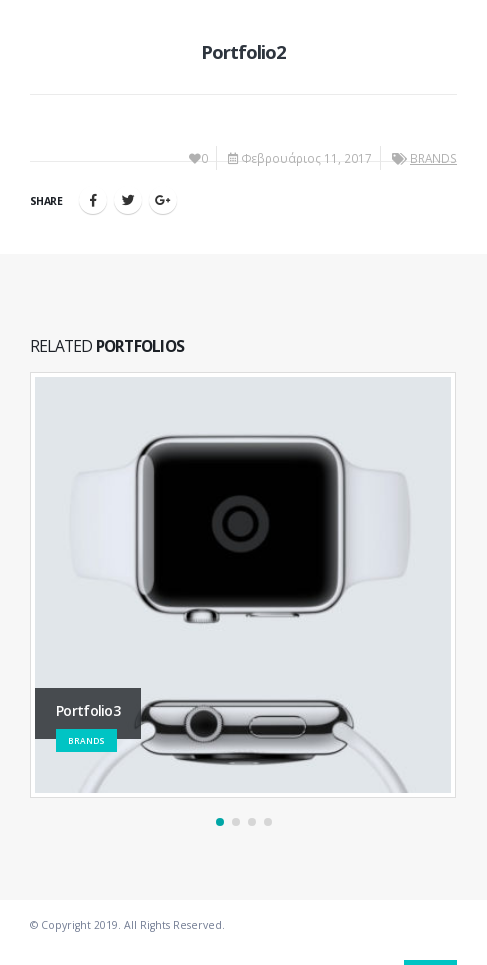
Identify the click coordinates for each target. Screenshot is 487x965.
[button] (220, 822)
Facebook (93, 200)
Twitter (128, 200)
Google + (163, 200)
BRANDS (433, 158)
